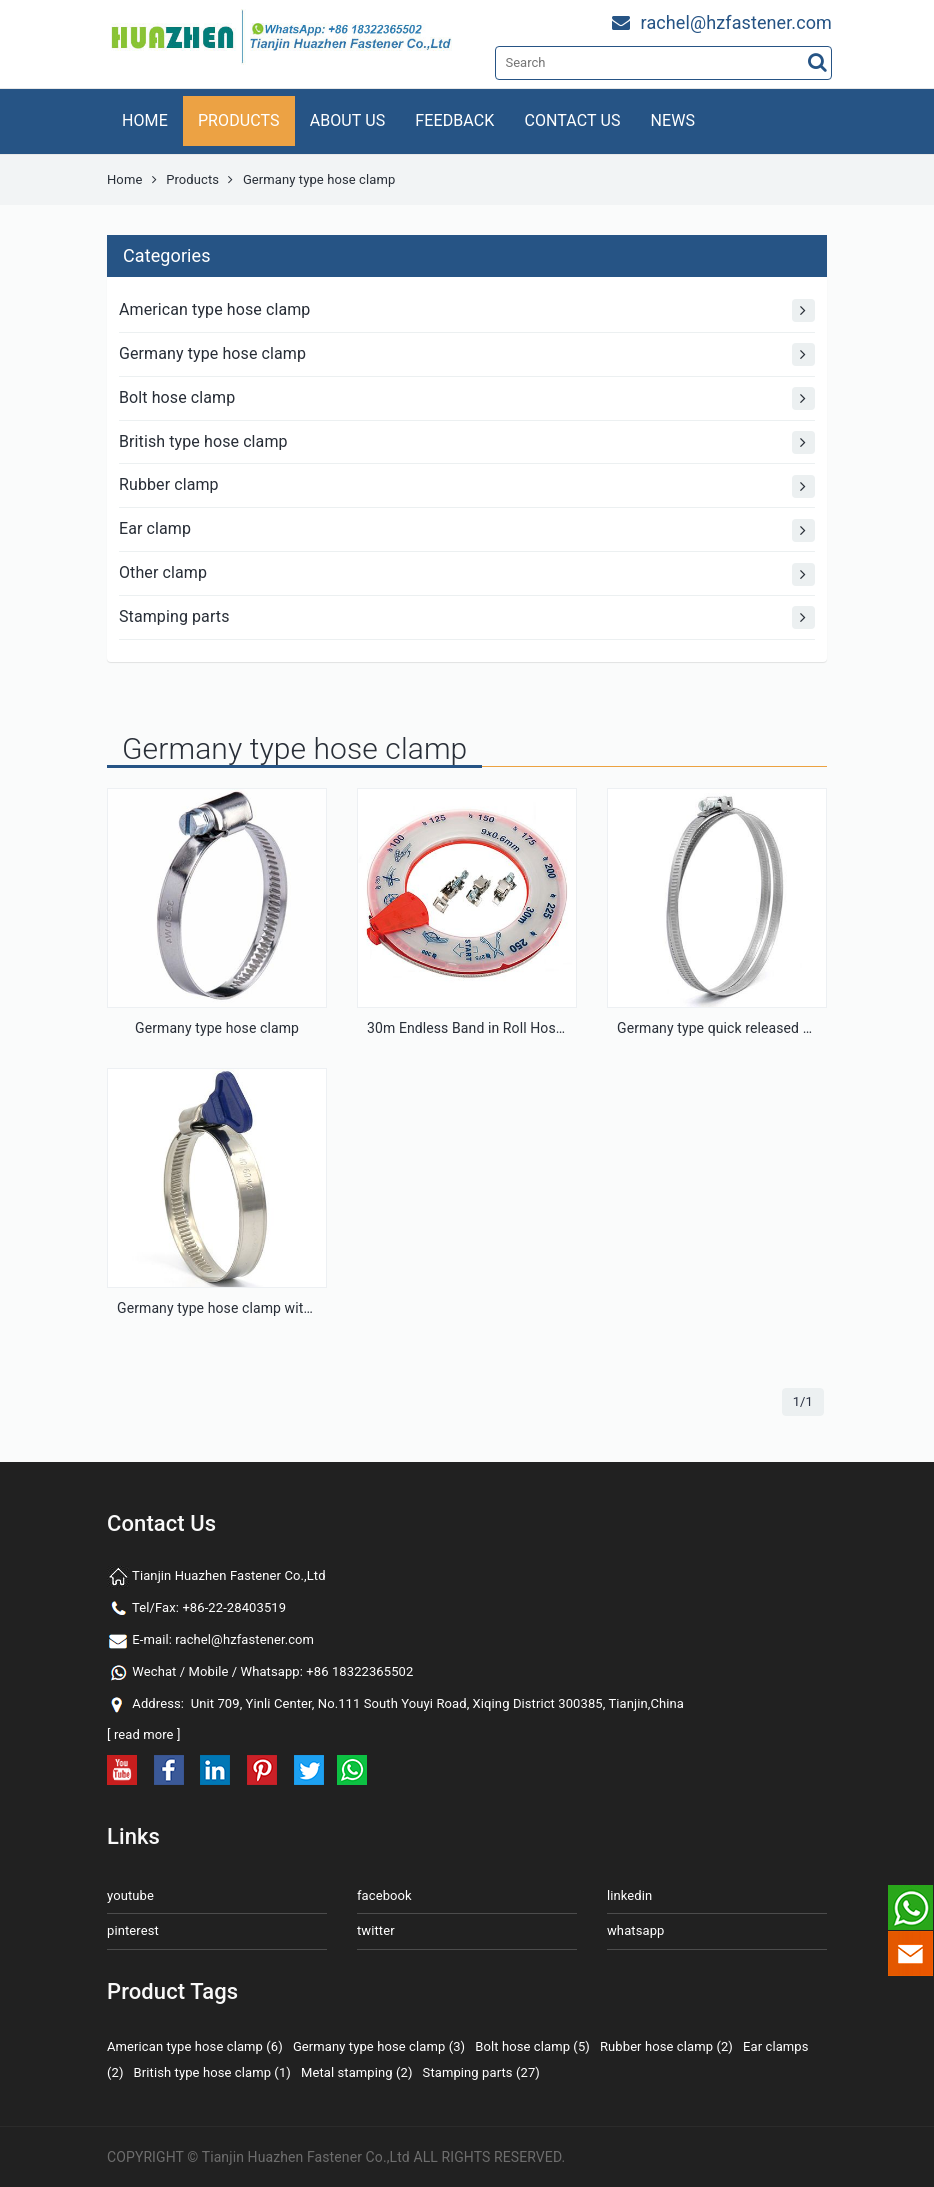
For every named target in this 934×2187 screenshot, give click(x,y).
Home (124, 179)
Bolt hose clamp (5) (532, 2046)
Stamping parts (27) (481, 2072)
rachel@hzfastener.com (244, 1639)
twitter (376, 1930)
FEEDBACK (454, 120)
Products (192, 179)
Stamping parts (467, 617)
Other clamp (467, 574)
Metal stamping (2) (357, 2072)
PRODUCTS (239, 120)
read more (144, 1734)
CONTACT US (572, 120)
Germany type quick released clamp (729, 1028)
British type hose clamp (467, 442)
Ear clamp (467, 530)
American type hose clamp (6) (195, 2046)
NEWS (673, 120)
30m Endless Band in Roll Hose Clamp (487, 1028)
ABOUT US (348, 120)
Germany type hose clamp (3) (379, 2046)
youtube (130, 1895)
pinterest (133, 1930)
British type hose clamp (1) (212, 2072)
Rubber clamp (467, 486)
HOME (145, 120)
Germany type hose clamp (467, 354)
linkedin (629, 1895)
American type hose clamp (467, 310)
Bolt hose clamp (467, 398)
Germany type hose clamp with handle (237, 1308)
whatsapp (635, 1930)
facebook (384, 1895)
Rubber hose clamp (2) (666, 2046)
